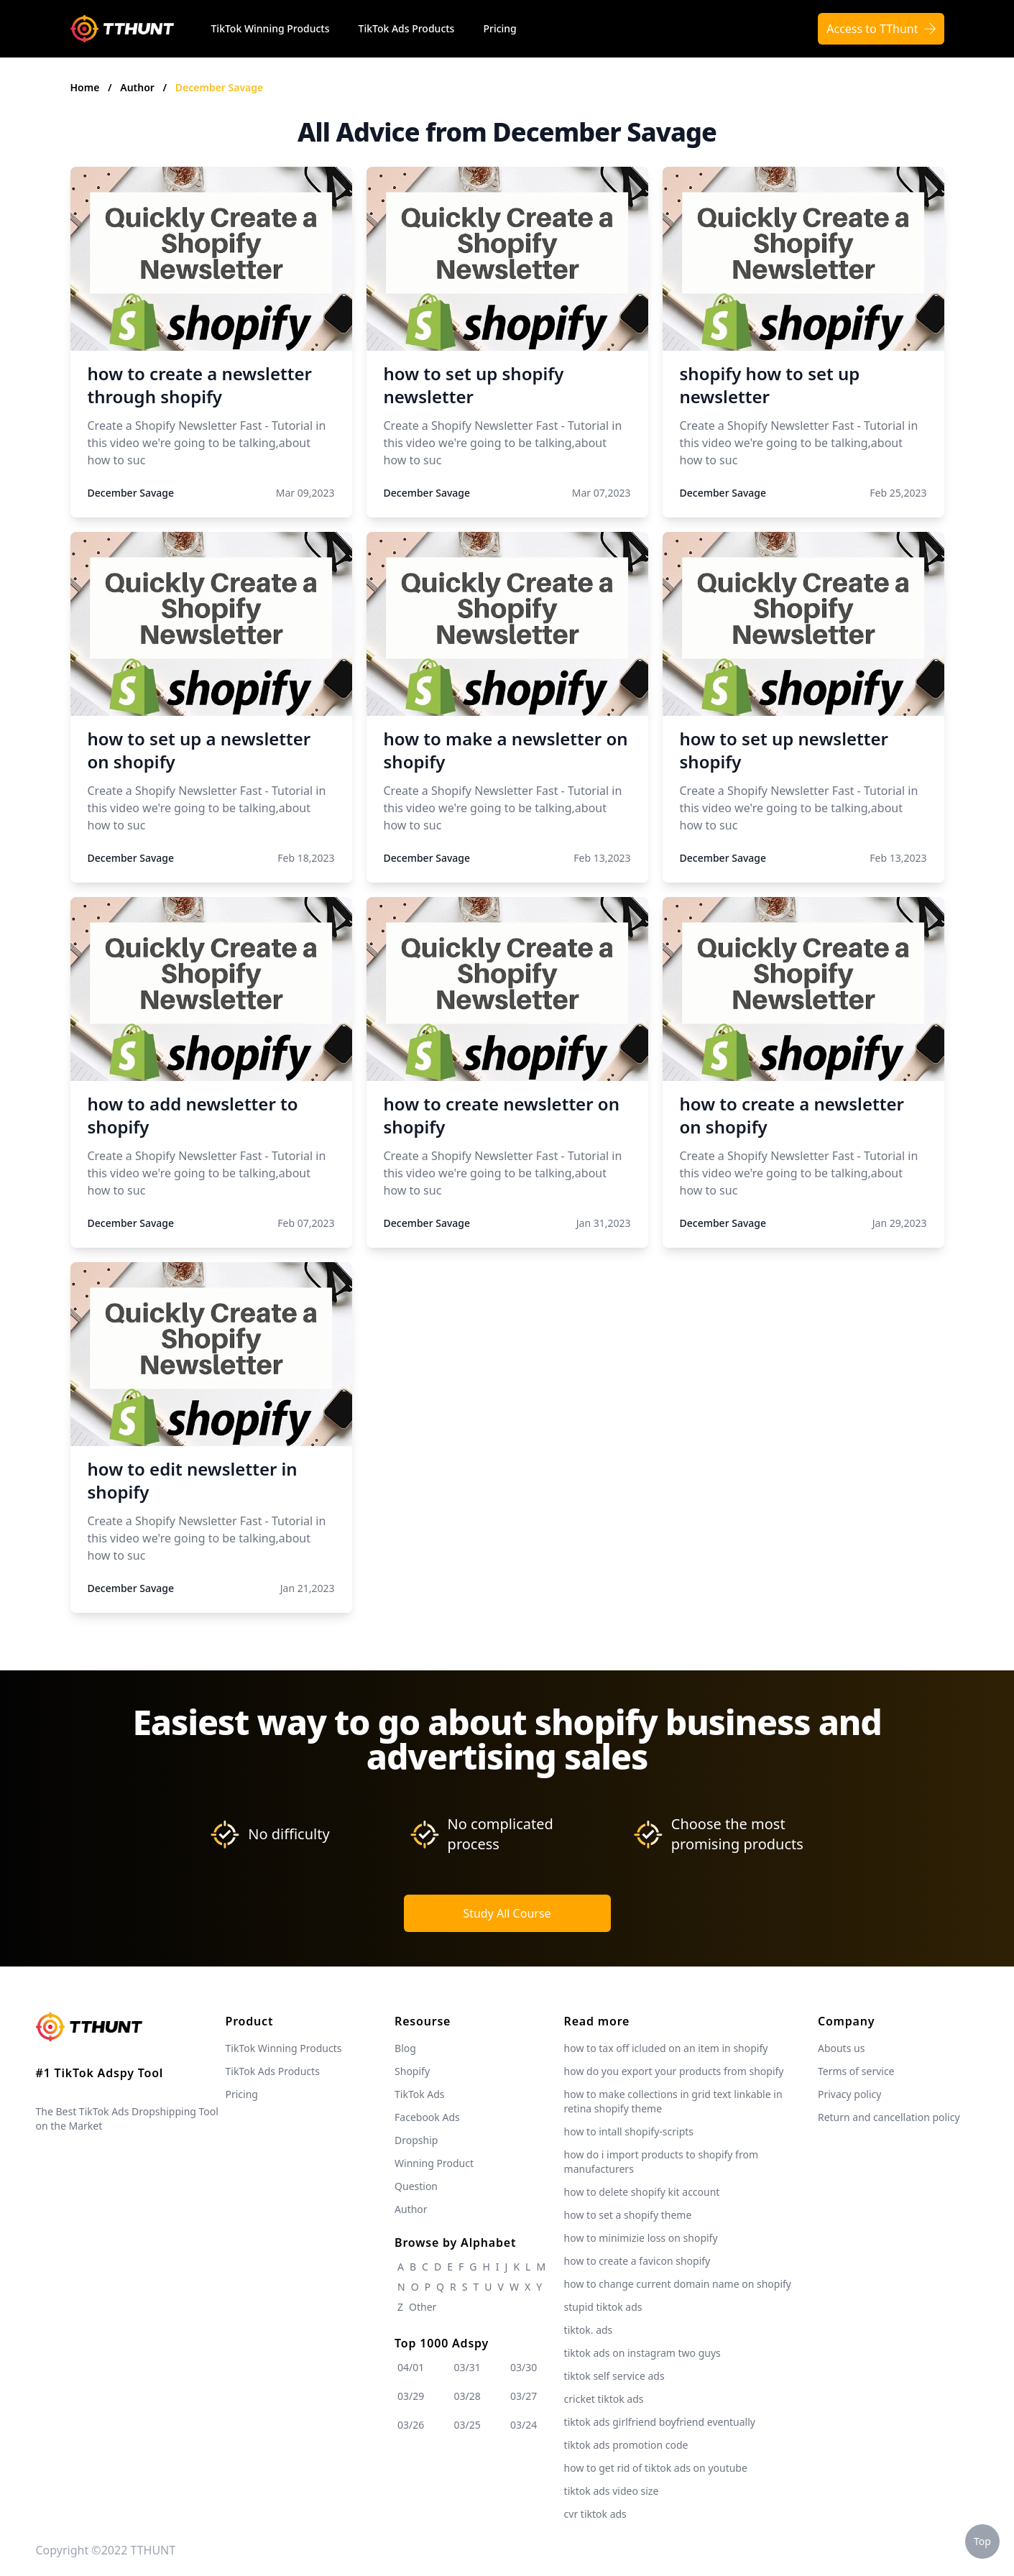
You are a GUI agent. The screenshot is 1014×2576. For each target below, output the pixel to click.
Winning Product (434, 2163)
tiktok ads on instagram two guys (642, 2353)
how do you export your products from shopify (674, 2071)
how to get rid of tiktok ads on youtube (655, 2468)
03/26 (410, 2425)
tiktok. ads (588, 2330)
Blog (405, 2048)
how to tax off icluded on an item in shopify (666, 2048)
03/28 (467, 2396)
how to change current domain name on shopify (677, 2284)
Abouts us (841, 2048)
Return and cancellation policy (889, 2117)
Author (138, 87)
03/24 (523, 2425)
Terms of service (856, 2071)
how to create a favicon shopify (637, 2261)
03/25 (467, 2425)
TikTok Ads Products (407, 28)
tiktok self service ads (614, 2376)
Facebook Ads (427, 2117)
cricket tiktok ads (604, 2399)
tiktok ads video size (611, 2491)
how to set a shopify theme (628, 2215)
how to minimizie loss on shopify (641, 2238)
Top (982, 2541)
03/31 (467, 2367)
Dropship (416, 2140)
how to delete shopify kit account (642, 2192)
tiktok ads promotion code (626, 2445)
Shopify (412, 2071)
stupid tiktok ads (603, 2307)
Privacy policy (850, 2094)
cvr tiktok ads (595, 2514)
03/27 (523, 2396)
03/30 (523, 2367)
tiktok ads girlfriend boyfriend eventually (659, 2422)
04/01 (410, 2367)
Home (85, 87)
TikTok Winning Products (270, 28)
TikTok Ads (420, 2094)
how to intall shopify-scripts (628, 2131)
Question (416, 2186)
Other (422, 2307)
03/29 (410, 2396)
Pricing (499, 28)
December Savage (219, 87)
